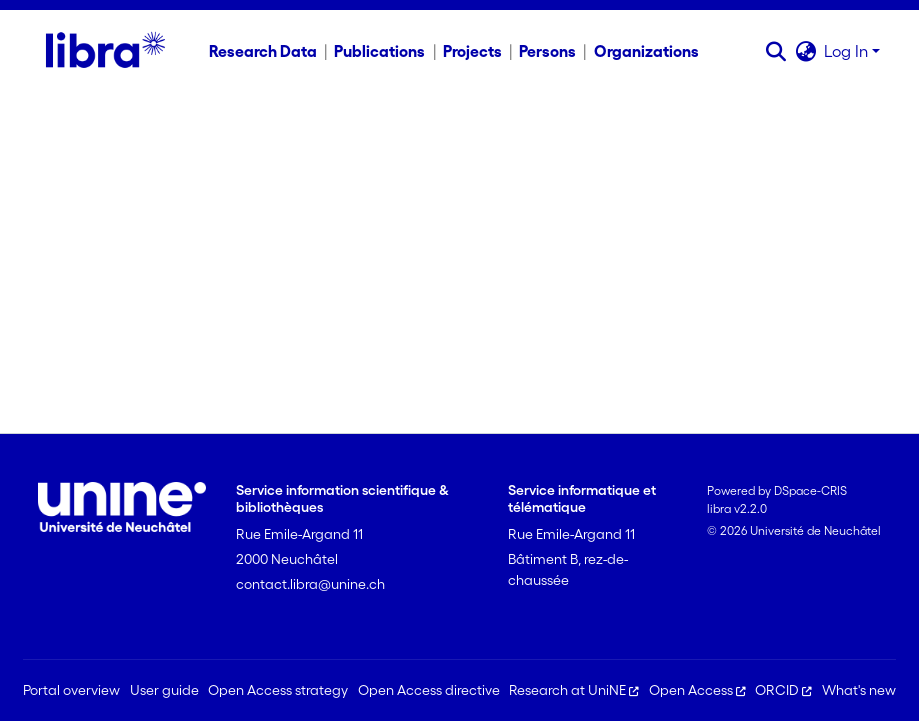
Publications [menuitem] (379, 51)
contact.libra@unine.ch (310, 584)
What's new (859, 690)
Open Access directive (429, 690)
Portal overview (71, 690)
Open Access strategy (278, 690)
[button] (775, 51)
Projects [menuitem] (472, 51)
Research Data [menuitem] (263, 51)
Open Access (697, 690)
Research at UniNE (574, 690)
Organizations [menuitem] (646, 51)
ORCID (783, 690)
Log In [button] (848, 51)
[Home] (105, 51)
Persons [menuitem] (547, 51)
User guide (164, 690)
